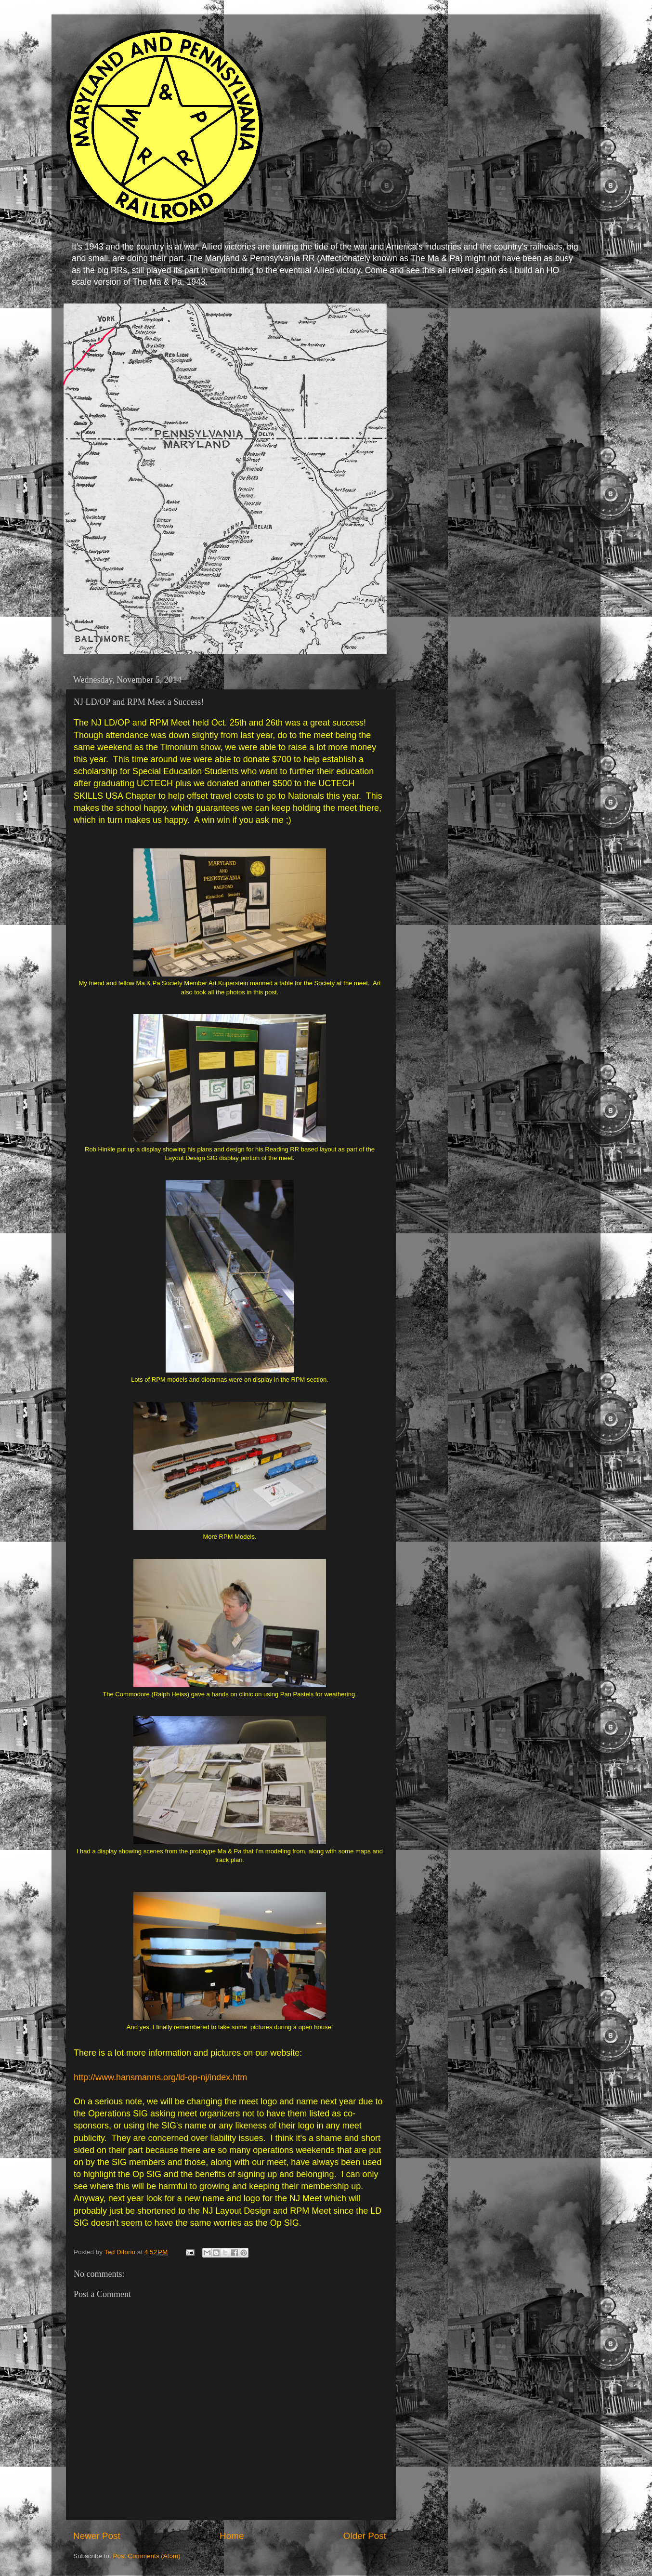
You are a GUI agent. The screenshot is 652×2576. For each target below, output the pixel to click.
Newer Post (96, 2536)
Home (232, 2536)
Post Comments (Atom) (147, 2556)
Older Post (364, 2536)
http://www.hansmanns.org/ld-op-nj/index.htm (160, 2077)
